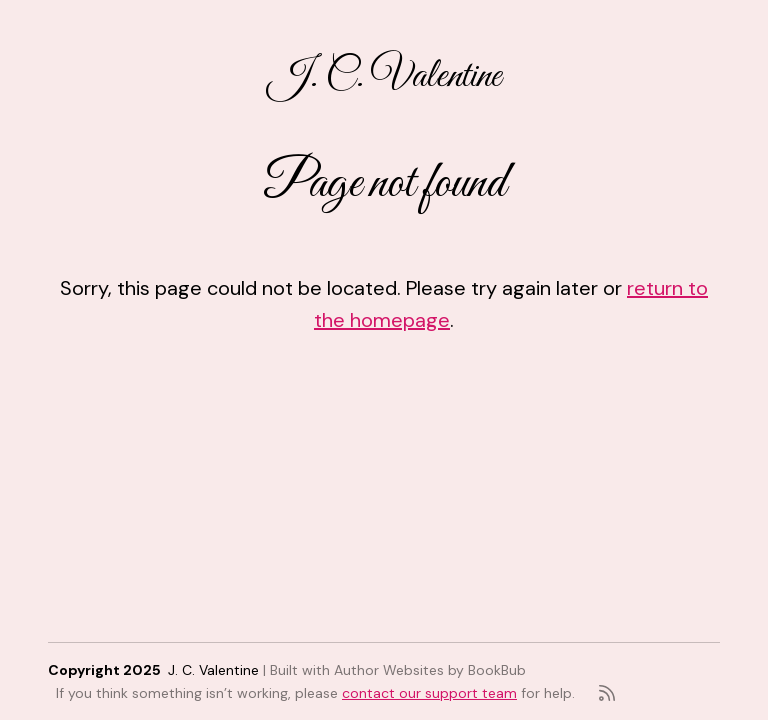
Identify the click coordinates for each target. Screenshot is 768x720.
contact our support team (429, 693)
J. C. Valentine (384, 76)
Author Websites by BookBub (430, 670)
